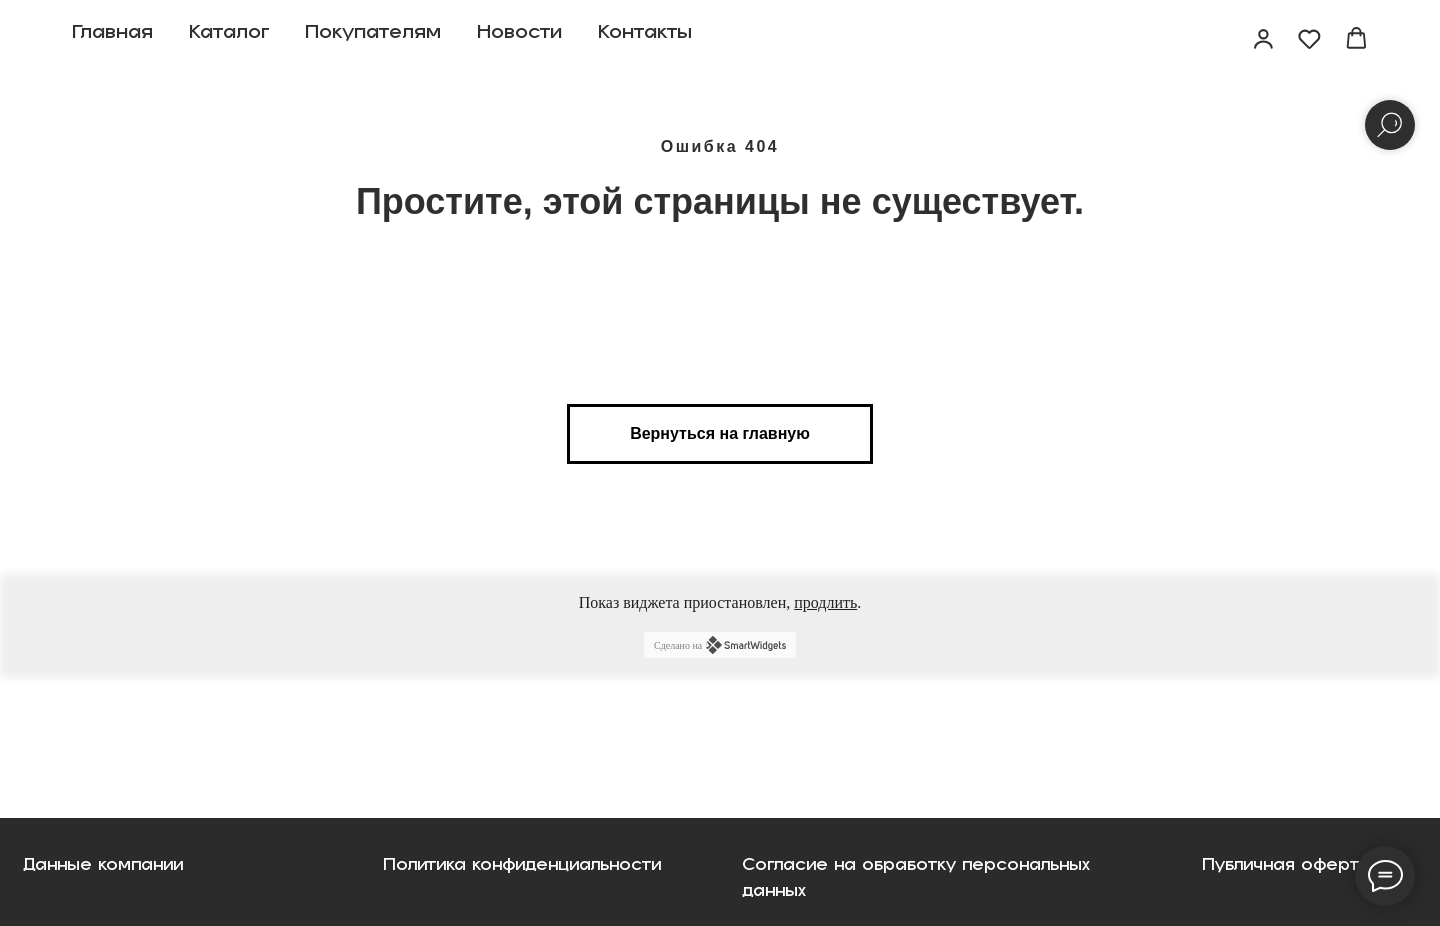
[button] (1263, 38)
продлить (825, 602)
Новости (519, 40)
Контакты (645, 40)
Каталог (229, 40)
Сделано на (720, 645)
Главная (112, 40)
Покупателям (373, 40)
